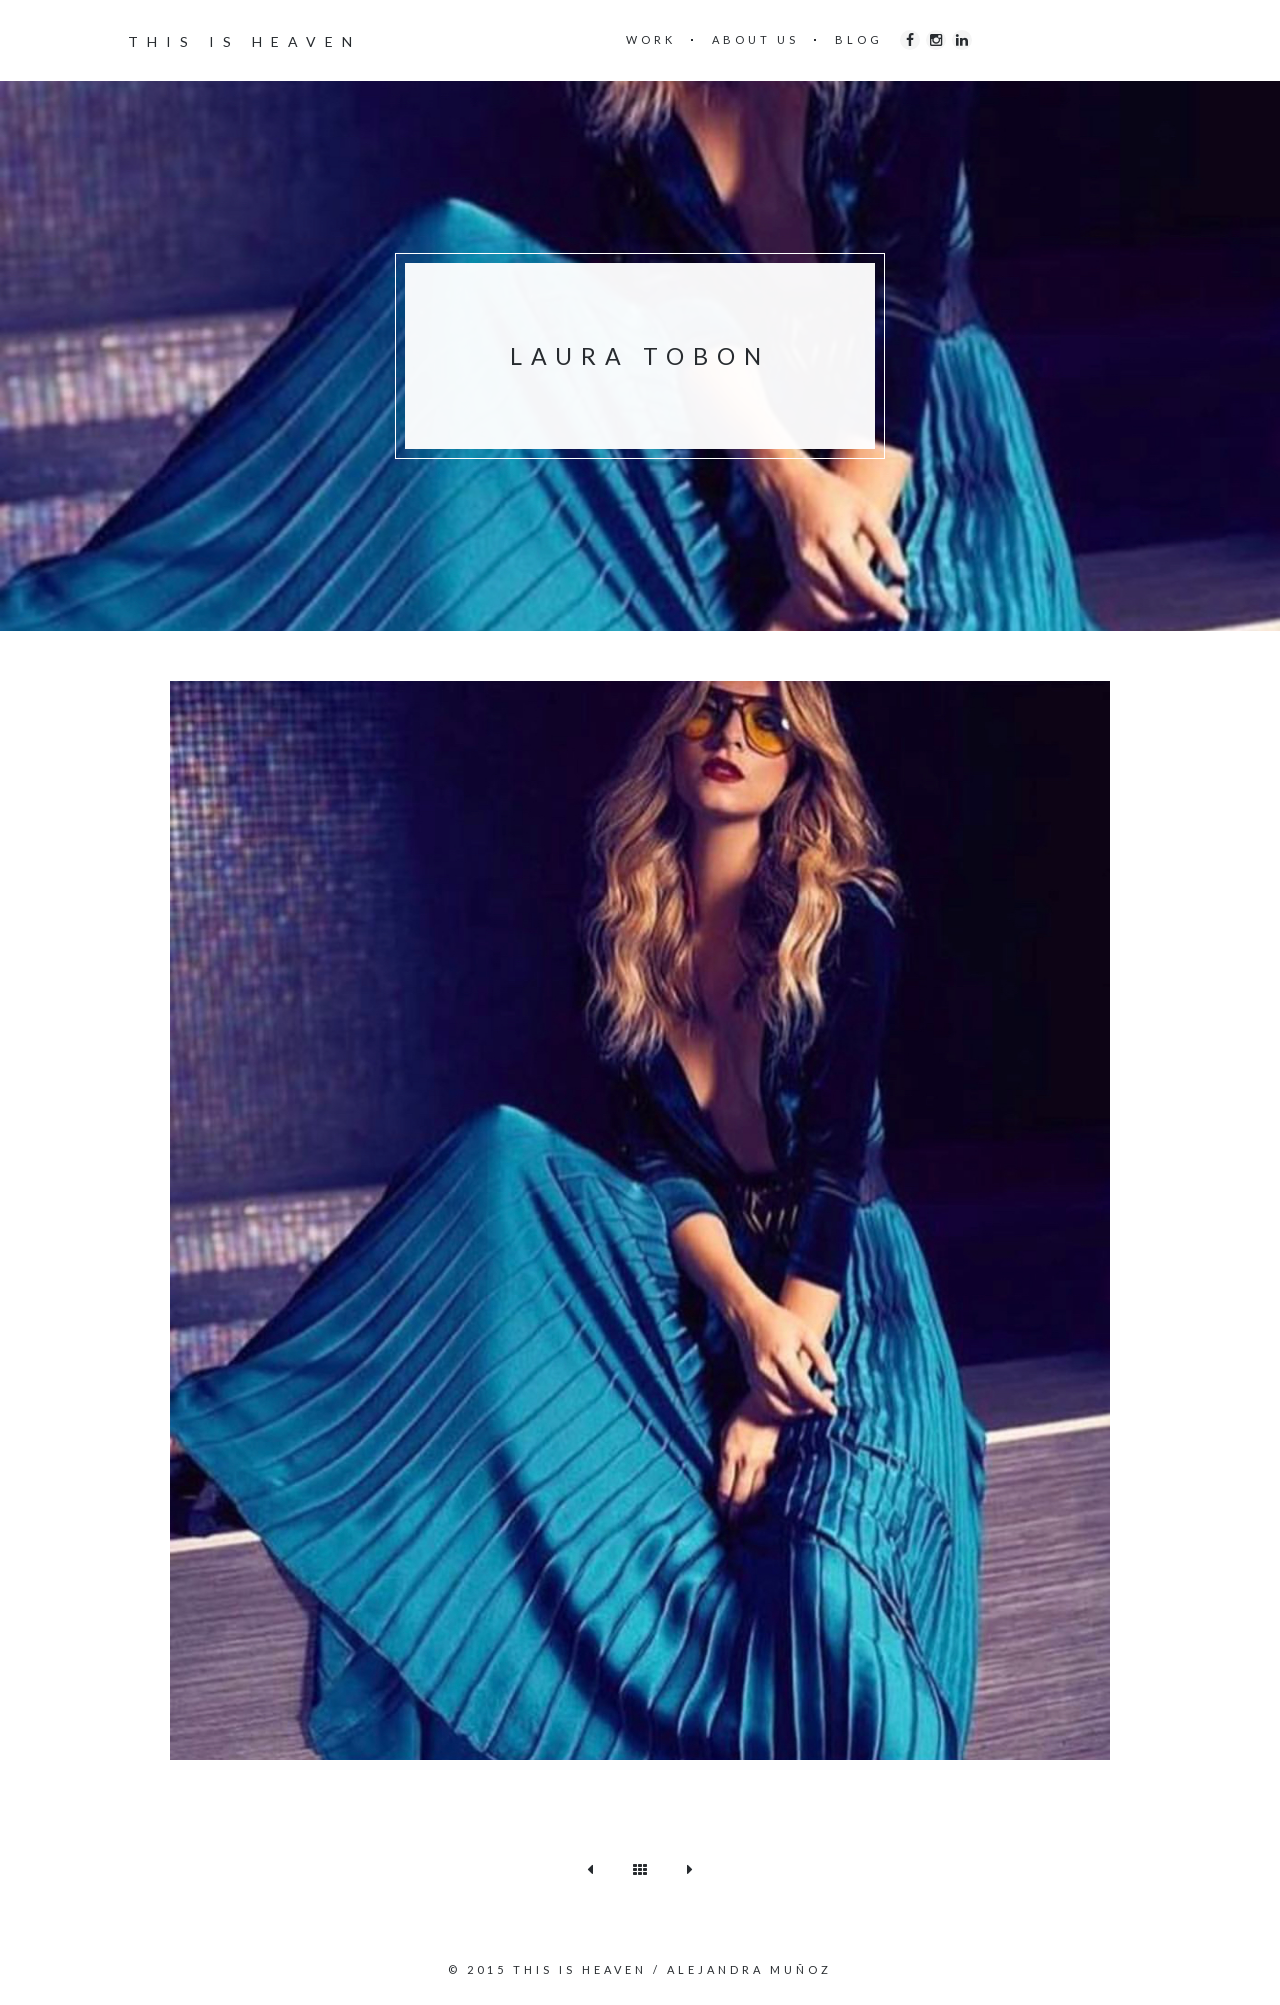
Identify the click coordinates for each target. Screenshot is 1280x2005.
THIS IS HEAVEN (244, 41)
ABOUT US (755, 39)
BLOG (859, 39)
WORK (651, 39)
